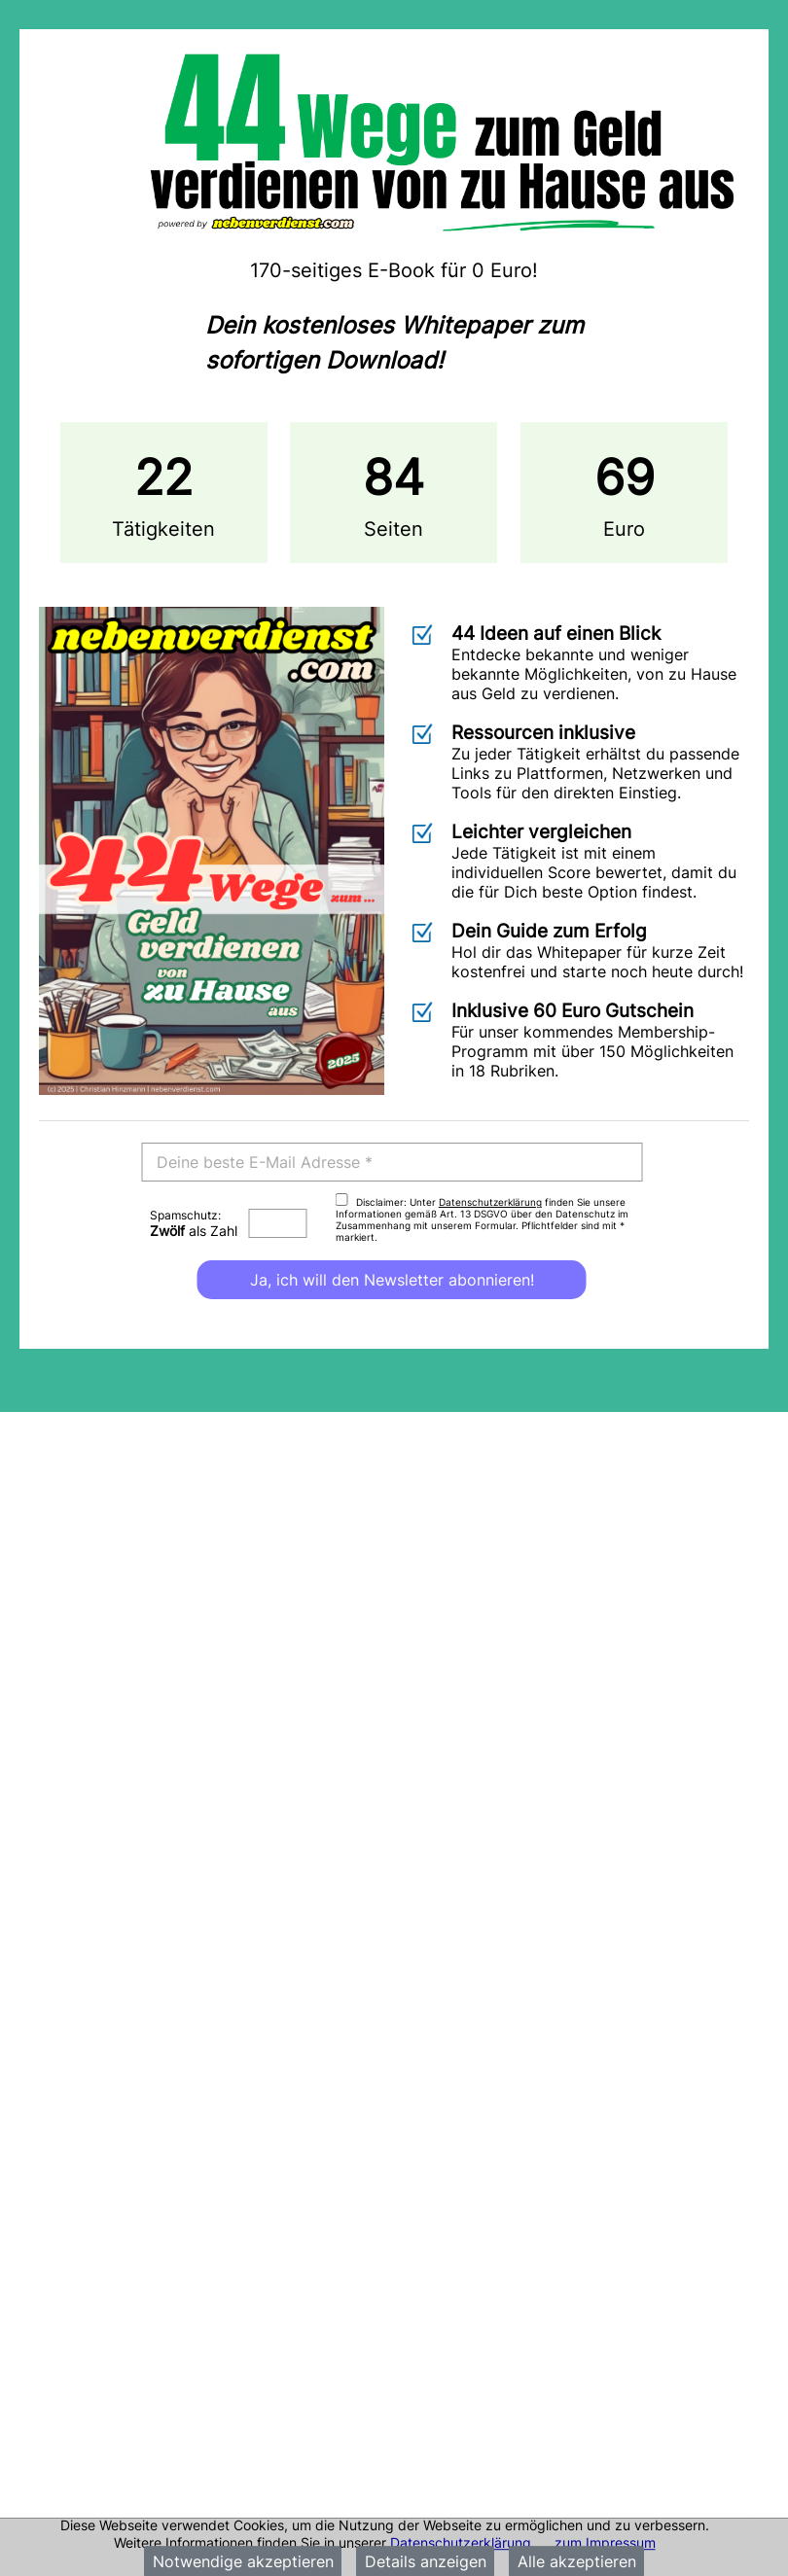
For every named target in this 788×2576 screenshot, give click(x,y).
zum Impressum (605, 2542)
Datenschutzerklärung (460, 2542)
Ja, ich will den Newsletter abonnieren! (392, 1279)
